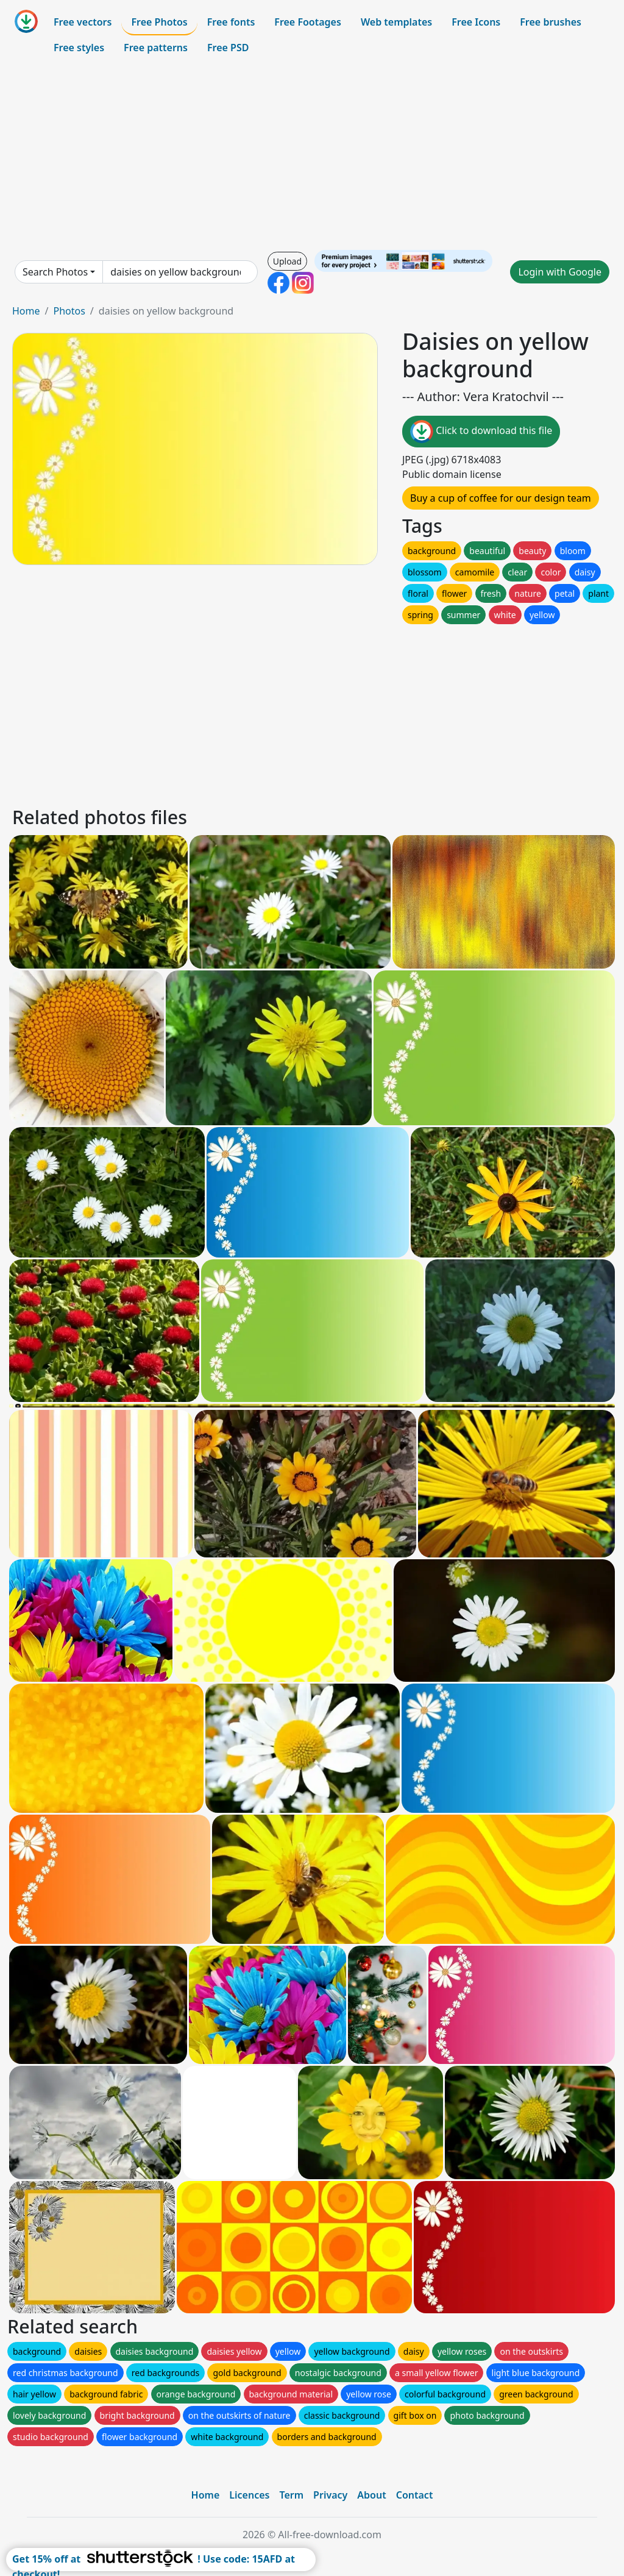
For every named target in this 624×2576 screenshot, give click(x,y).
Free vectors (83, 22)
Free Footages (307, 22)
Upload (287, 261)
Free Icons (476, 22)
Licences (249, 2495)
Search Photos (55, 272)
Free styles (79, 47)
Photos (69, 311)
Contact (414, 2495)
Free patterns (156, 47)
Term (291, 2495)
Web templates (396, 22)
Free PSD (228, 47)
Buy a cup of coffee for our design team (500, 498)
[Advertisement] (312, 154)
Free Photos (159, 22)
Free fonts (231, 22)
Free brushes (550, 22)
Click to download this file (481, 431)
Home (26, 311)
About (371, 2495)
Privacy (330, 2495)
